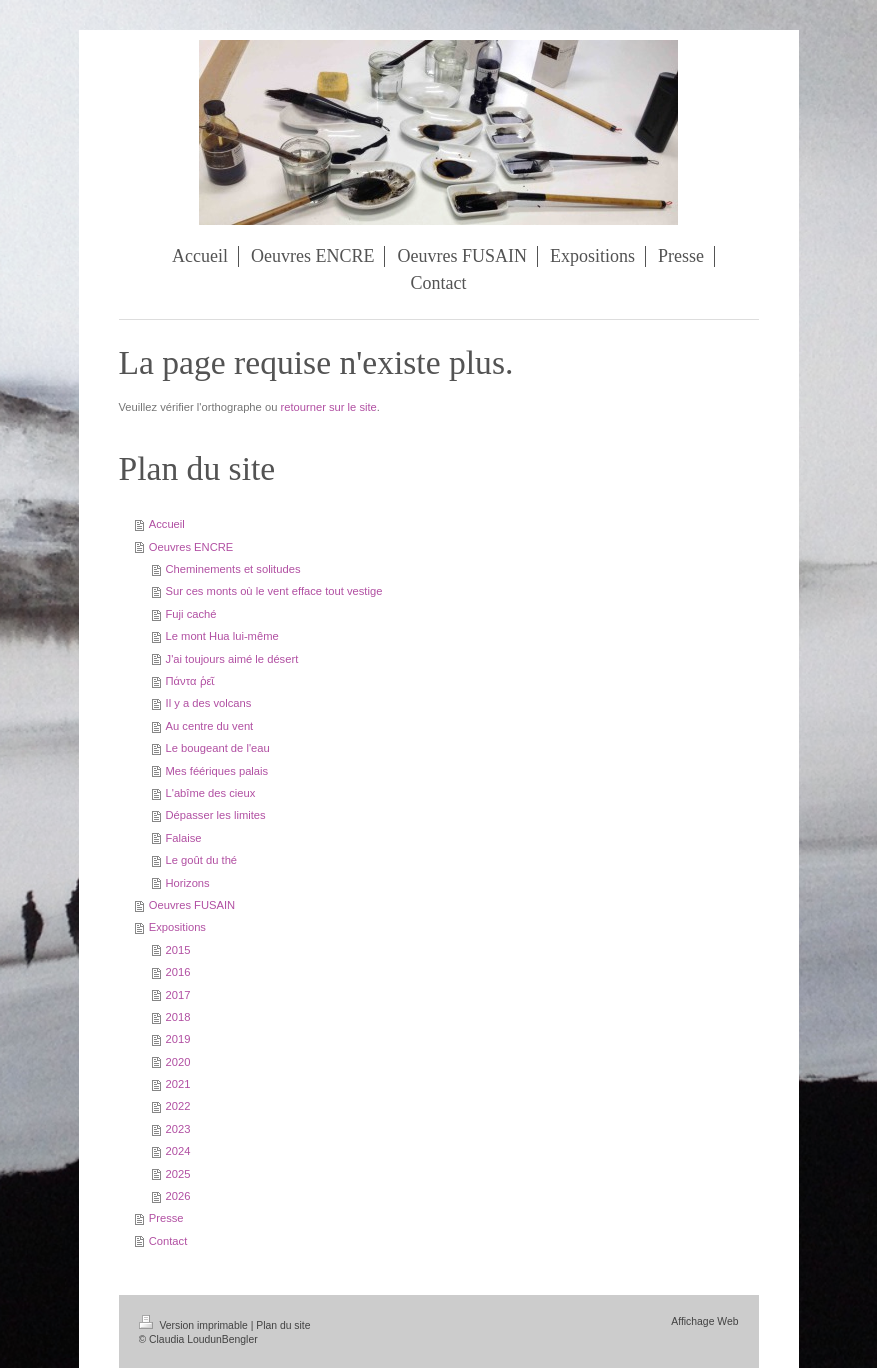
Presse (166, 1218)
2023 (178, 1129)
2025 (178, 1174)
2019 (178, 1039)
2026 (178, 1196)
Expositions (177, 927)
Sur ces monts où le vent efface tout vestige (274, 591)
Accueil (167, 524)
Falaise (184, 838)
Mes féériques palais (217, 771)
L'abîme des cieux (211, 793)
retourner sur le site (328, 407)
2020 (178, 1062)
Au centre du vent (210, 726)
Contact (168, 1241)
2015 (178, 950)
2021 (178, 1084)
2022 (178, 1106)
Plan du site (283, 1325)
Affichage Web (704, 1321)
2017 (178, 995)
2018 (178, 1017)
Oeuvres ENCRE (191, 547)
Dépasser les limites (216, 815)
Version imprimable (195, 1325)
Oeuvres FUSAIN (192, 905)
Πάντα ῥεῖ (191, 681)
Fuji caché (191, 614)
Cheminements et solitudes (233, 569)
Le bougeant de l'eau (218, 748)
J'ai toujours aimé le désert (232, 659)
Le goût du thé (202, 860)
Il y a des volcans (209, 703)
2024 (178, 1151)
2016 (178, 972)
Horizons (188, 883)
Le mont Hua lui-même (222, 636)
